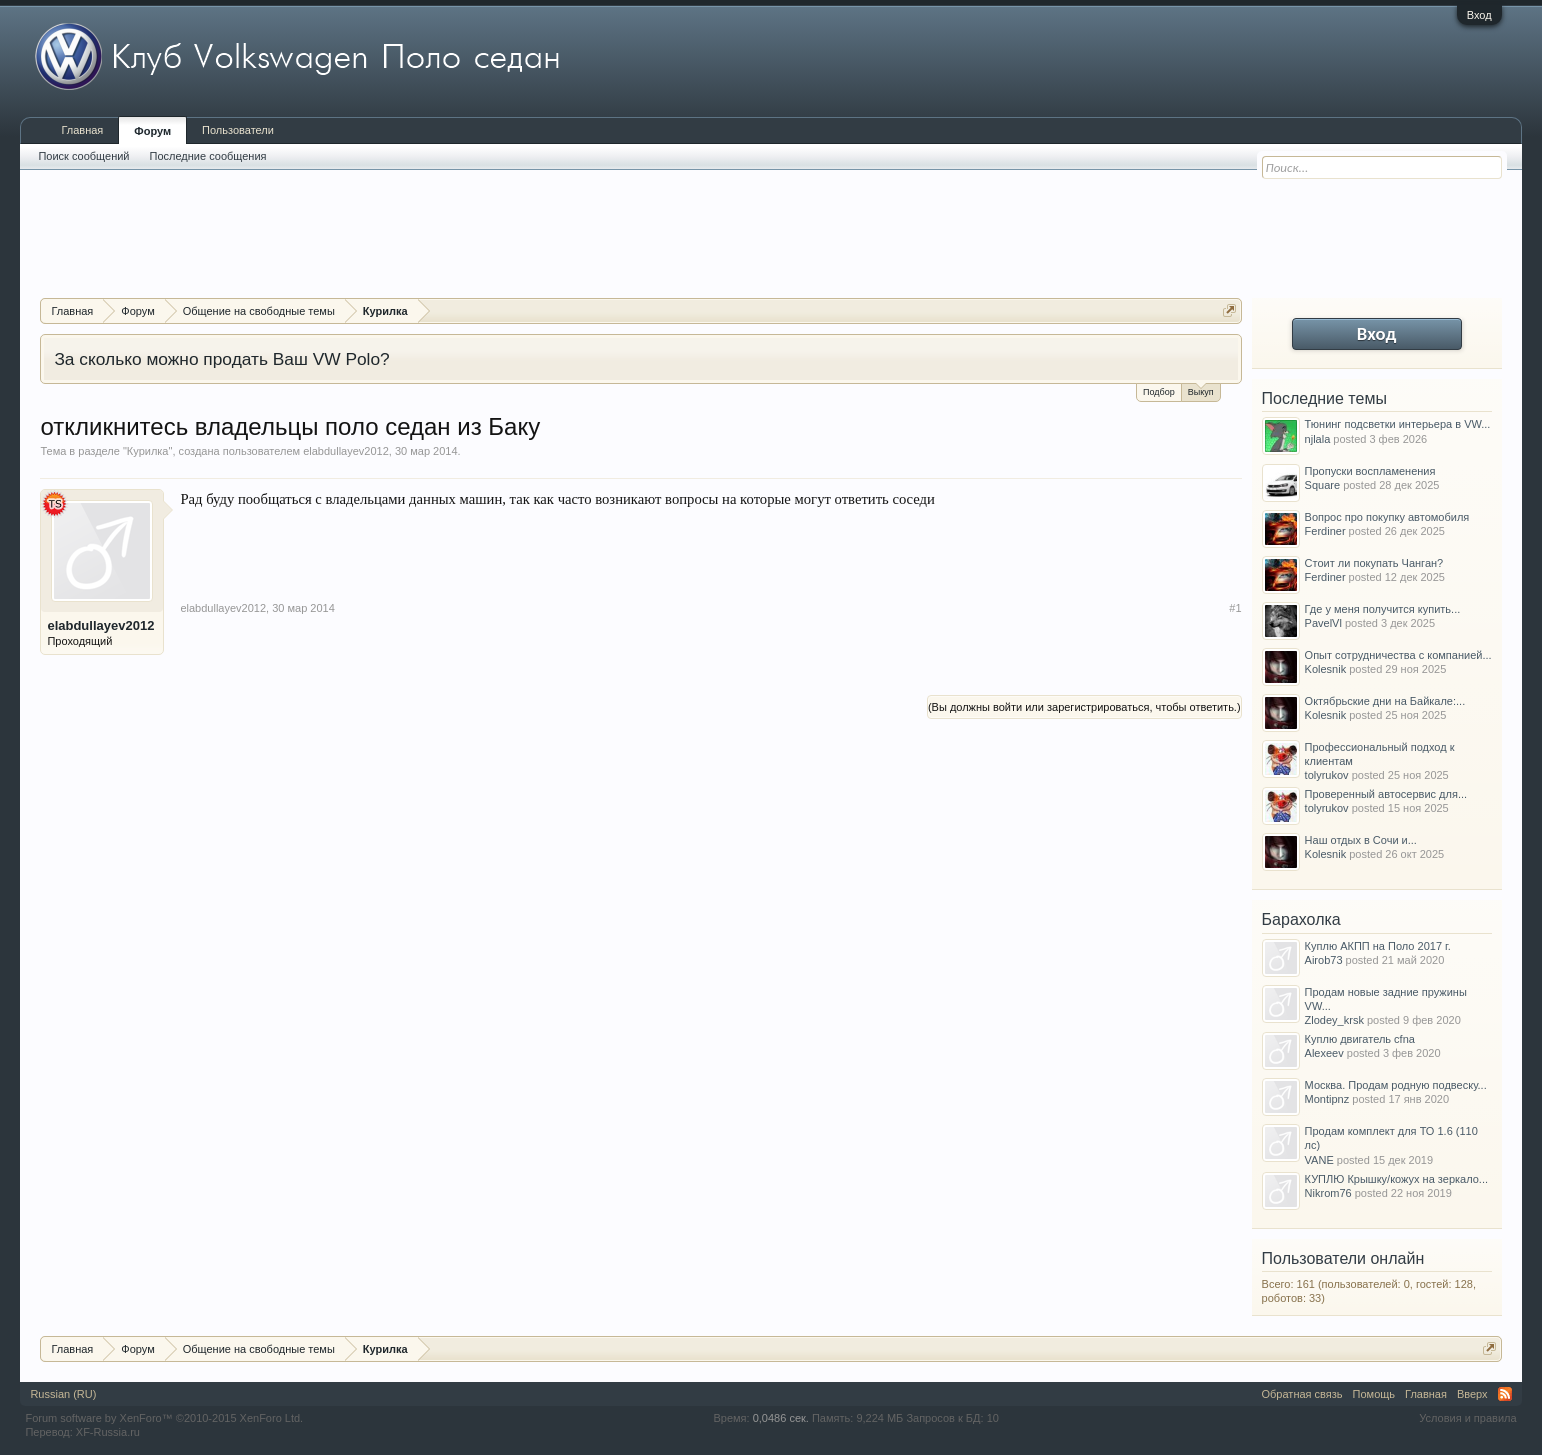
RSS (1505, 1394)
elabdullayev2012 (346, 451)
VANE (1319, 1160)
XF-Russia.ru (108, 1432)
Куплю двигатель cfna (1360, 1039)
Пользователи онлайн (1343, 1258)
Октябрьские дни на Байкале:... (1385, 701)
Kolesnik (1326, 669)
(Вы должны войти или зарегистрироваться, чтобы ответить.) (1084, 707)
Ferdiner (1325, 531)
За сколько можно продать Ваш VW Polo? (221, 359)
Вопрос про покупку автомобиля (1387, 517)
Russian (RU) (63, 1394)
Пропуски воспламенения (1370, 471)
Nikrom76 (1328, 1193)
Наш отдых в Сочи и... (1361, 840)
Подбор (1159, 392)
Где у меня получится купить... (1383, 609)
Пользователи (238, 130)
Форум (152, 131)
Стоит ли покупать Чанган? (1374, 563)
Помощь (1374, 1394)
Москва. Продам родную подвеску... (1396, 1085)
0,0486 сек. (781, 1418)
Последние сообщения (208, 156)
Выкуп (1201, 390)
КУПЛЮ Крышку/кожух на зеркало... (1396, 1179)
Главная (82, 130)
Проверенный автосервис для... (1386, 794)
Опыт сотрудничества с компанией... (1398, 655)
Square (1322, 485)
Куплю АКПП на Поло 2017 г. (1378, 946)
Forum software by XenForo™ (164, 1418)
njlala (1318, 439)
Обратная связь (1302, 1394)
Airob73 (1324, 960)
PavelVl (1323, 623)
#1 (1235, 608)
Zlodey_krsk (1334, 1020)
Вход (1479, 15)
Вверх (1472, 1394)
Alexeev (1324, 1053)
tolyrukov (1327, 775)
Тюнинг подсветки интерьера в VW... (1398, 424)
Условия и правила (1467, 1418)
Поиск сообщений (83, 156)
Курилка (148, 451)
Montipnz (1327, 1099)
